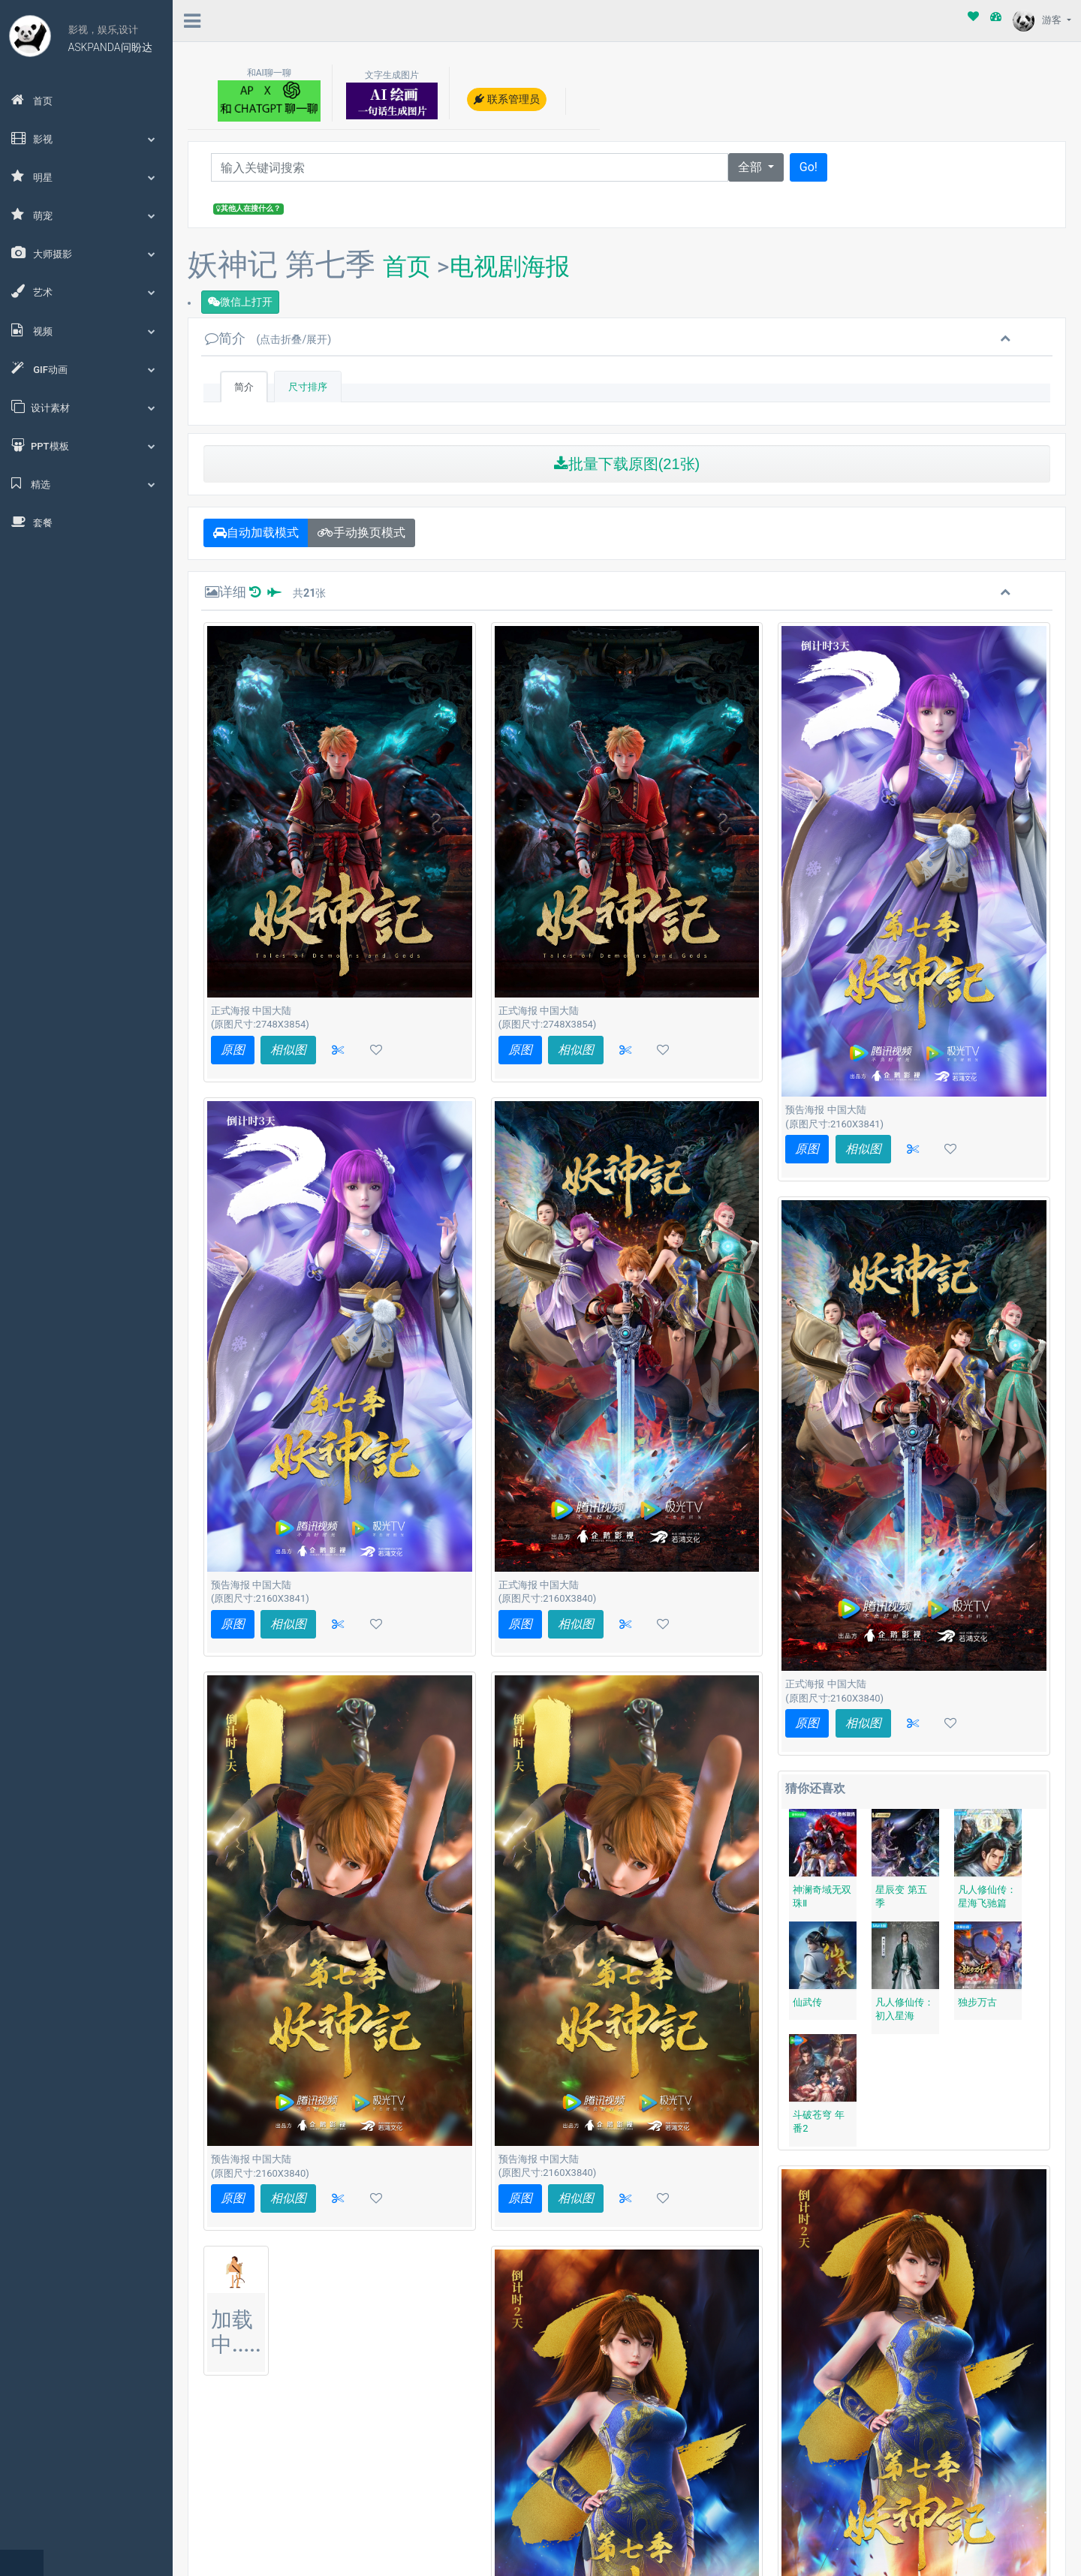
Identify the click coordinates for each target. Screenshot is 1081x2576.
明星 (86, 176)
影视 (86, 138)
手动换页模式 (361, 532)
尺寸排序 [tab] (307, 387)
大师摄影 (86, 253)
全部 (751, 167)
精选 (86, 483)
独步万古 (977, 2002)
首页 (32, 100)
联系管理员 (506, 99)
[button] (338, 1050)
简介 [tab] (244, 387)
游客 (1038, 20)
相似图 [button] (288, 1050)
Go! (808, 167)
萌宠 (86, 214)
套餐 (32, 521)
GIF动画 (86, 368)
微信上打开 (240, 302)
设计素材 (86, 407)
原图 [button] (233, 1050)
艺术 (86, 291)
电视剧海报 (510, 266)
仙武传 (807, 2002)
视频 (86, 330)
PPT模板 (86, 445)
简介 (268, 338)
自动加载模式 (256, 532)
